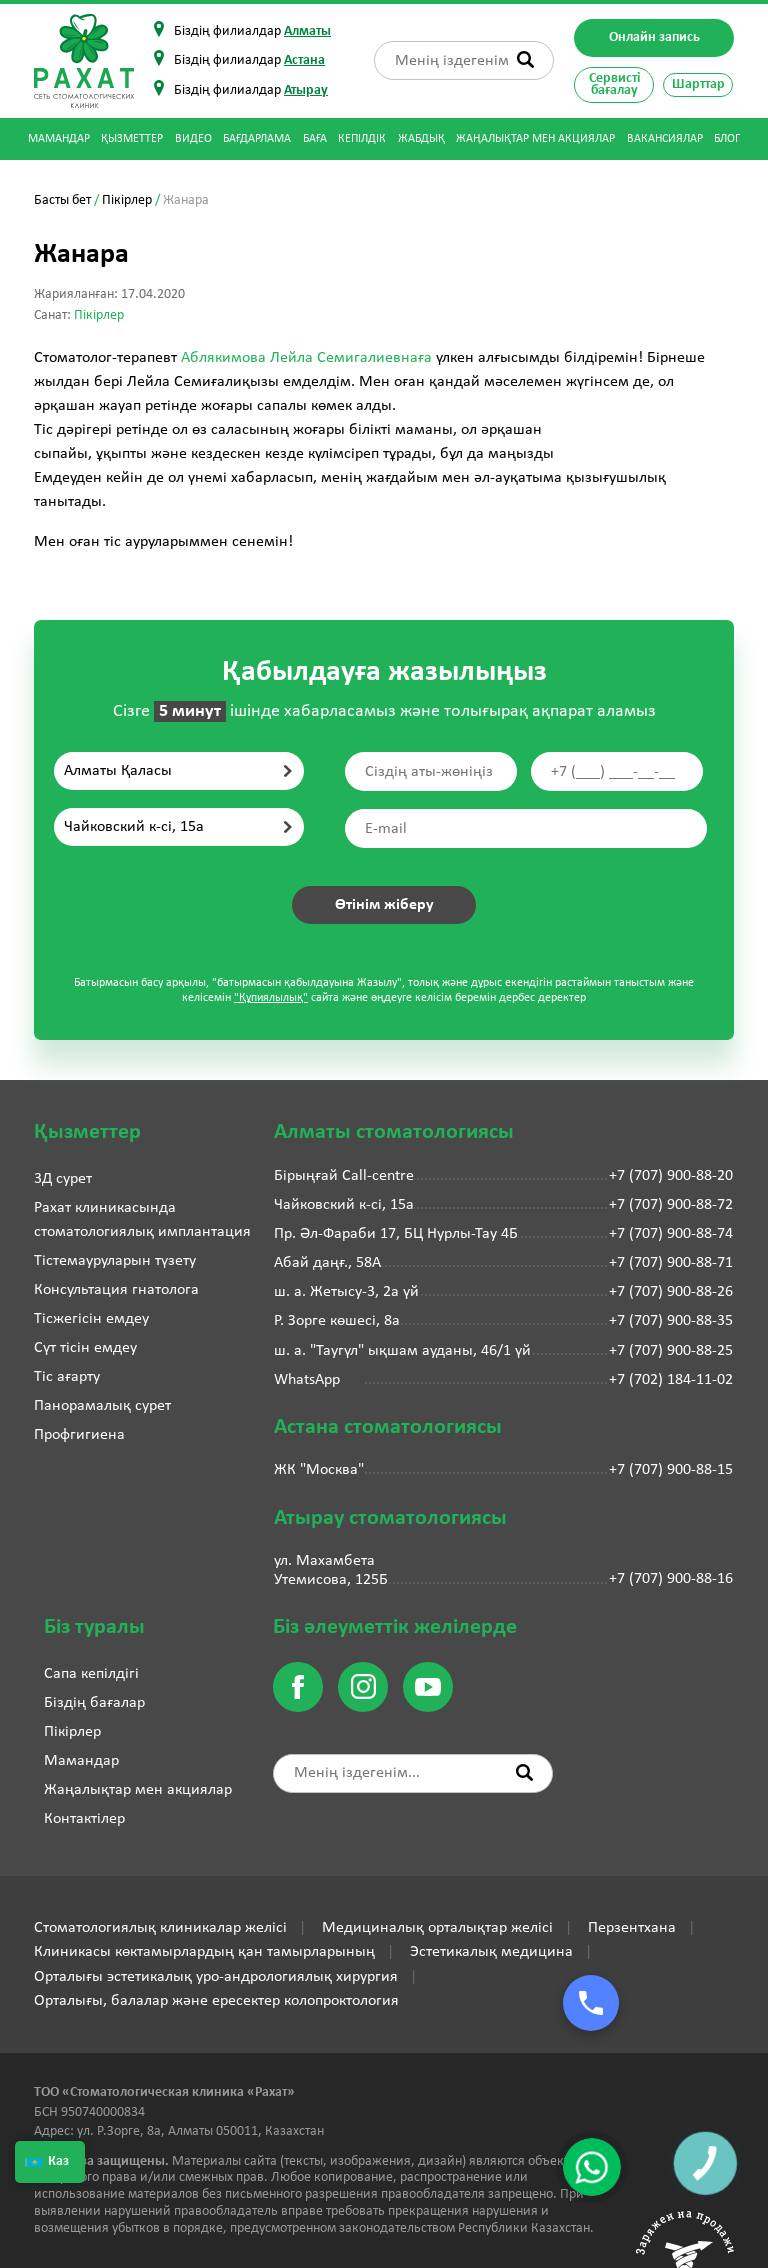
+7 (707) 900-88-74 (671, 1234)
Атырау (306, 90)
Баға (315, 139)
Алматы (307, 31)
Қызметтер (132, 139)
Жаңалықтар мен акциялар (535, 139)
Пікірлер (127, 200)
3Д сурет (63, 1179)
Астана (304, 60)
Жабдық (421, 139)
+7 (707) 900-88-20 (671, 1176)
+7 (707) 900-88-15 (671, 1470)
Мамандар (59, 139)
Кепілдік (362, 139)
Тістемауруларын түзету (115, 1261)
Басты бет (62, 200)
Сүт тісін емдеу (85, 1348)
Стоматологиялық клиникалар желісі (160, 1928)
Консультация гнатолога (116, 1290)
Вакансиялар (665, 139)
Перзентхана (632, 1928)
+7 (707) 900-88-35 (671, 1321)
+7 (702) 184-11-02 (671, 1380)
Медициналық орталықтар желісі (437, 1928)
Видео (193, 139)
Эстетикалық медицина (491, 1952)
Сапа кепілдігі (91, 1674)
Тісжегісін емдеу (91, 1319)
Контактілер (84, 1819)
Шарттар (698, 84)
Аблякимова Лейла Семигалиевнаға (308, 358)
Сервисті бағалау (614, 84)
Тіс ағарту (67, 1377)
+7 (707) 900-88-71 (671, 1263)
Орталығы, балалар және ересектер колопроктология (216, 2001)
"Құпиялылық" (271, 998)
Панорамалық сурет (102, 1406)
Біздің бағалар (94, 1703)
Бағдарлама (257, 139)
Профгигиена (79, 1435)
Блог (727, 139)
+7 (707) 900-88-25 (671, 1351)
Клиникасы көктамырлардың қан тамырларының (204, 1952)
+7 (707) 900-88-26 (671, 1292)
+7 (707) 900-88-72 (671, 1205)
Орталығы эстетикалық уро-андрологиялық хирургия (216, 1977)
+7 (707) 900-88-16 (671, 1579)
